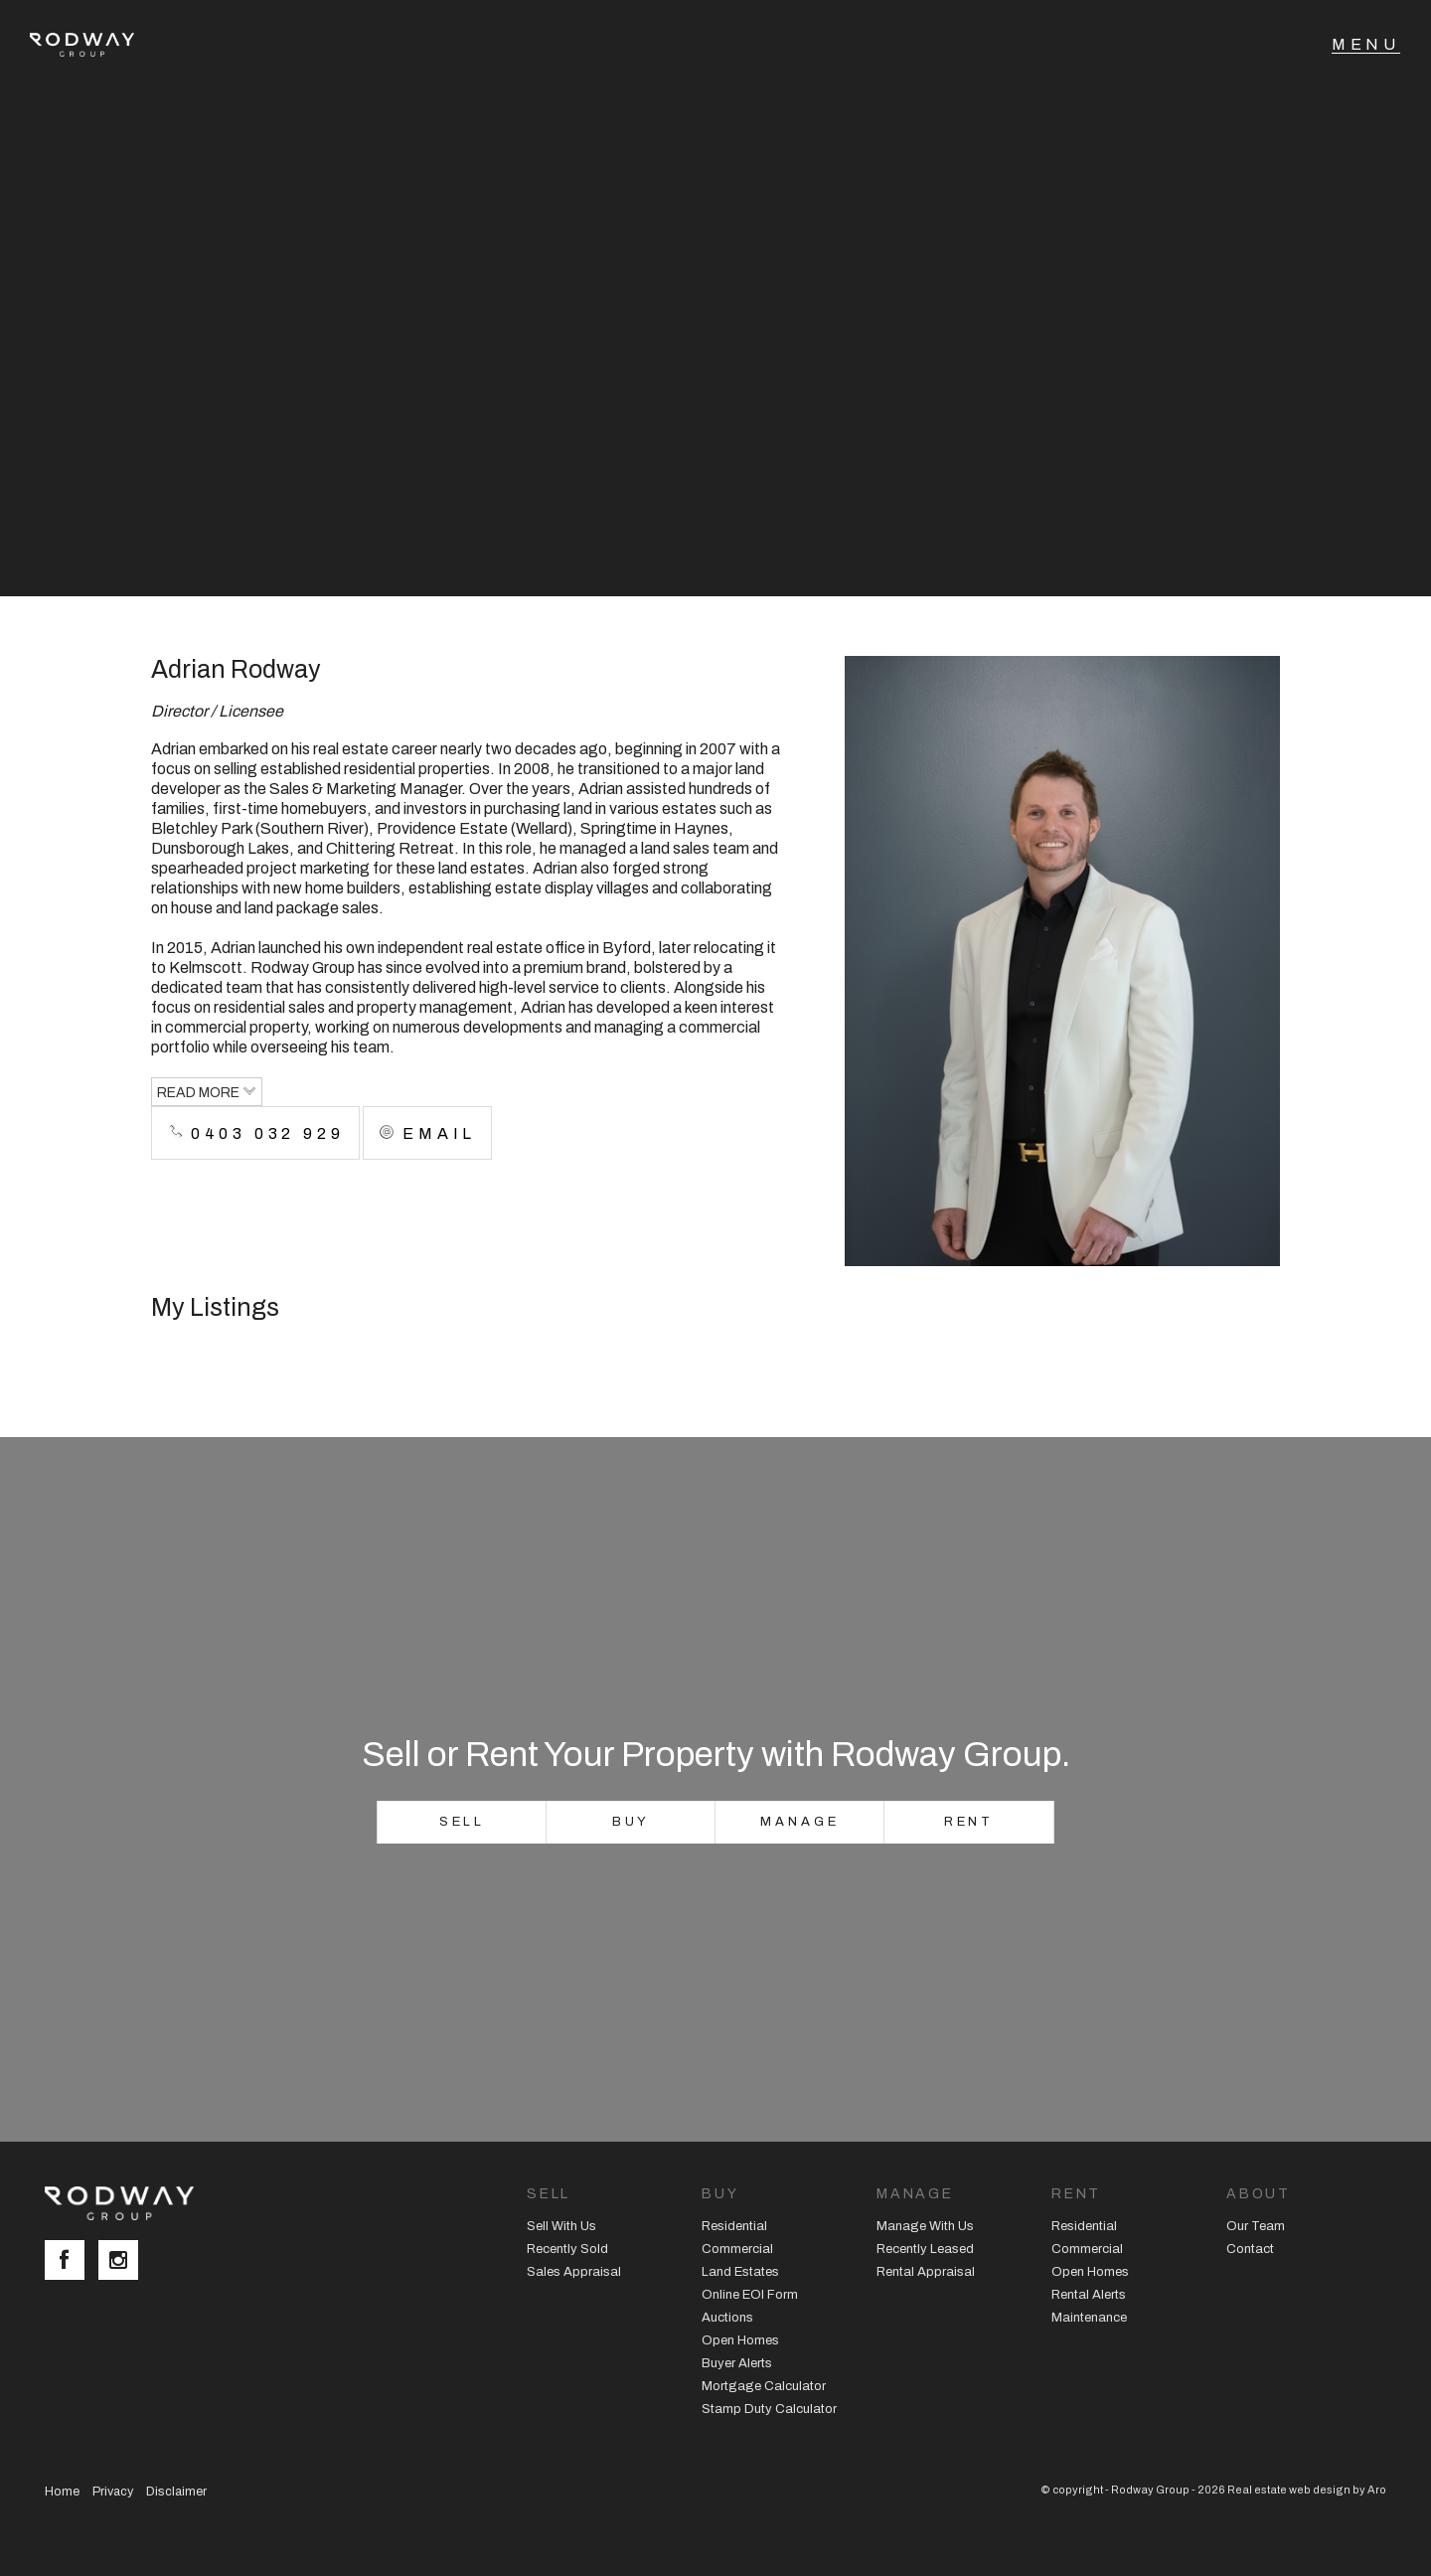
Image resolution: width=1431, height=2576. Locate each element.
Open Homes (740, 2340)
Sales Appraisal (574, 2272)
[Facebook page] (71, 2262)
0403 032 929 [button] (255, 1133)
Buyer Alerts (737, 2363)
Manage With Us (925, 2226)
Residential (734, 2226)
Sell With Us (561, 2226)
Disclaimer (176, 2491)
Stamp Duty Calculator (769, 2409)
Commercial (737, 2249)
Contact (1250, 2249)
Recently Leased (925, 2249)
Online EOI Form (750, 2295)
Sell (462, 1822)
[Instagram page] (123, 2262)
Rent (969, 1822)
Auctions (727, 2318)
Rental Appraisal (925, 2272)
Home (62, 2491)
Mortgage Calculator (764, 2386)
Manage (799, 1822)
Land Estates (740, 2272)
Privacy (112, 2491)
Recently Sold (567, 2249)
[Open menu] (1366, 45)
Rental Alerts (1088, 2295)
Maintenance (1089, 2318)
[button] (427, 1133)
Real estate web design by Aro (1306, 2490)
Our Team (1255, 2226)
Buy (631, 1822)
